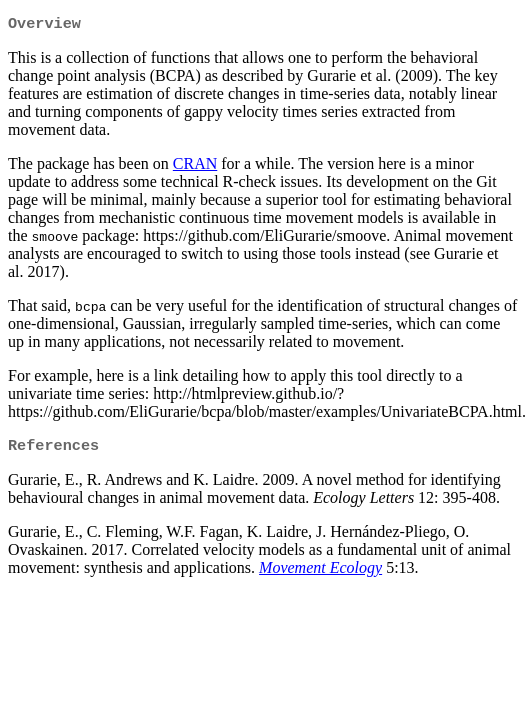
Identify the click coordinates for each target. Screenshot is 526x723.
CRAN (195, 165)
